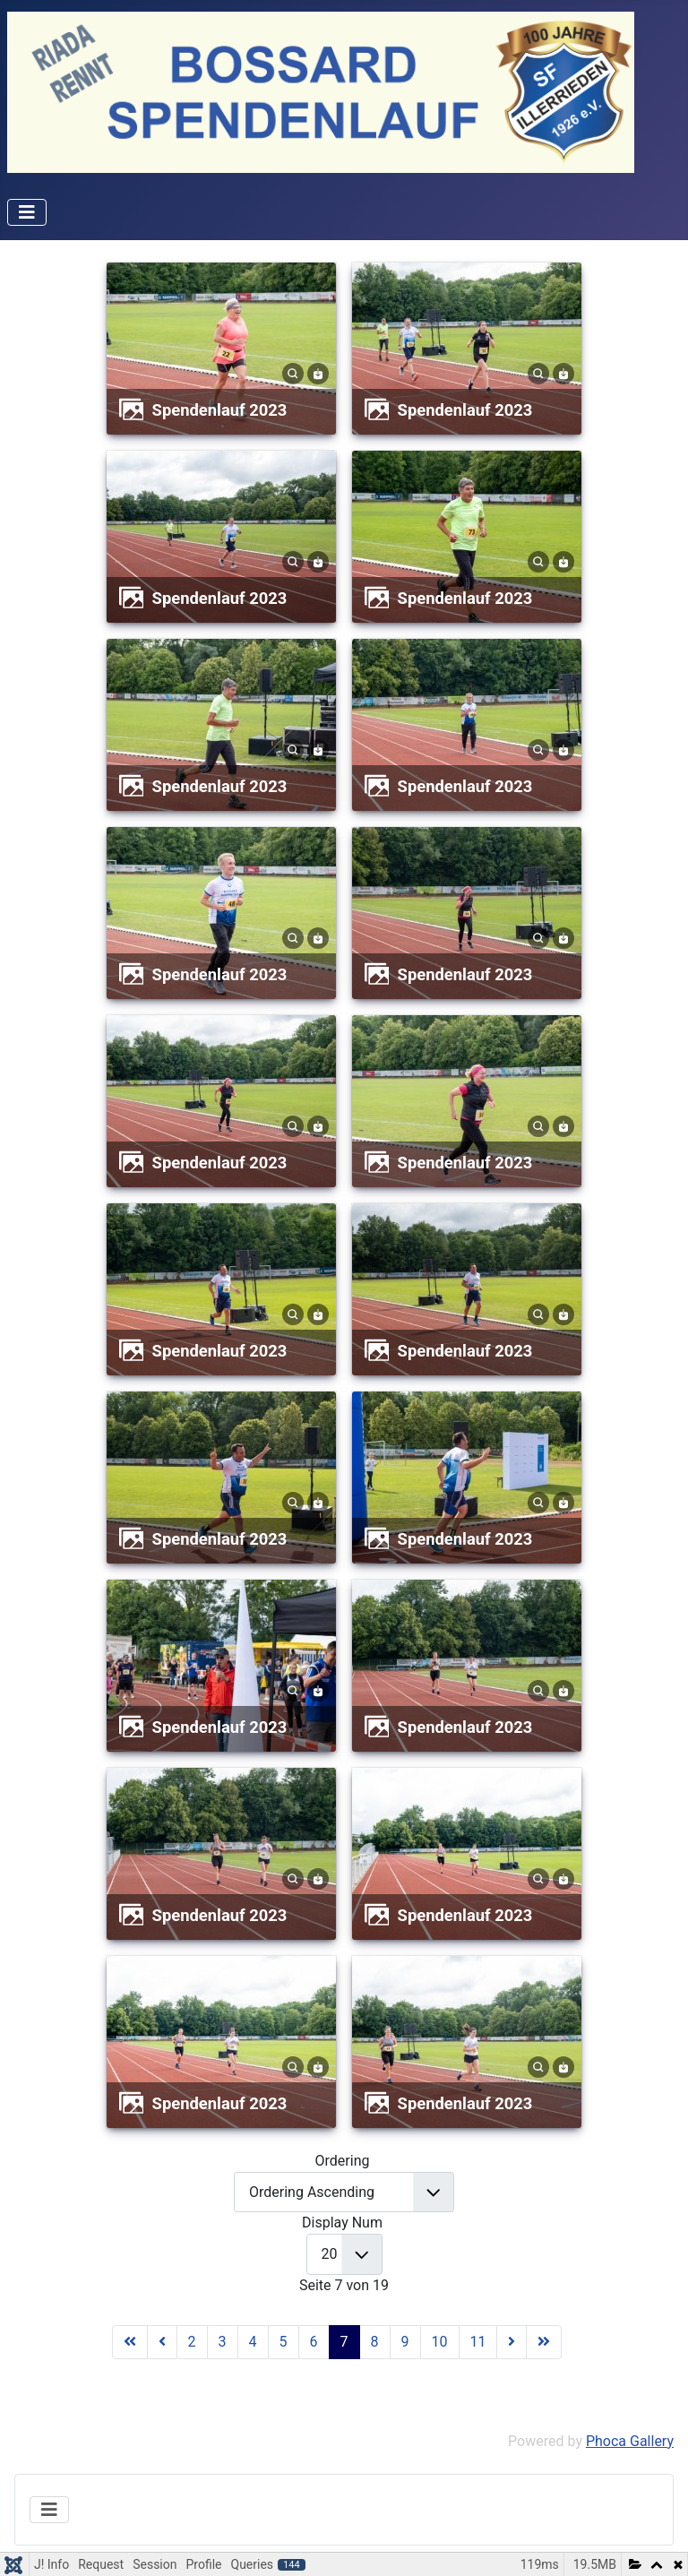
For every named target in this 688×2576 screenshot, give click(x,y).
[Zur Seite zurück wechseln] (162, 2342)
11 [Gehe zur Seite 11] (478, 2341)
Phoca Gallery (630, 2441)
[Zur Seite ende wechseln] (544, 2342)
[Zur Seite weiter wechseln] (511, 2342)
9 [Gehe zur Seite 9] (405, 2341)
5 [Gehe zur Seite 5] (284, 2341)
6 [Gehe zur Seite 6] (314, 2341)
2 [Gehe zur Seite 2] (192, 2341)
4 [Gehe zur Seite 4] (253, 2341)
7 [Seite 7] (344, 2341)
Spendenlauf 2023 (220, 410)
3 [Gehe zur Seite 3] (223, 2341)
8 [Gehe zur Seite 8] (375, 2341)
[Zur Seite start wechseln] (130, 2342)
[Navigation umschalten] (27, 212)
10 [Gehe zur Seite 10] (440, 2341)
